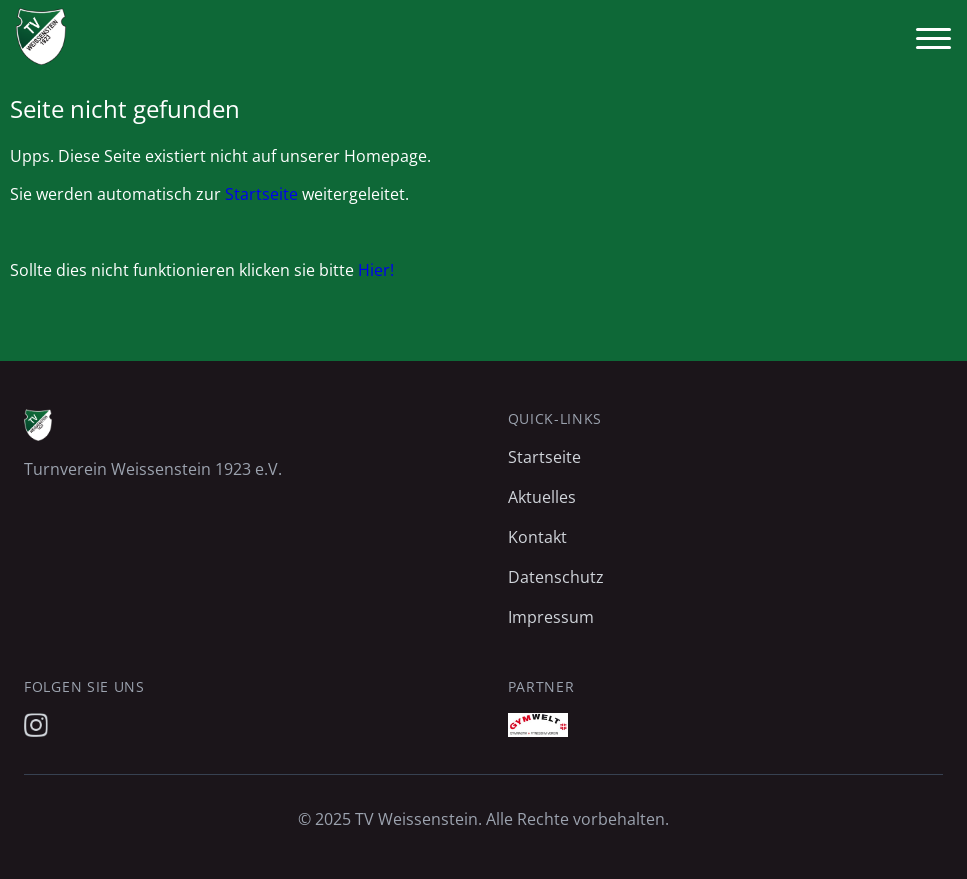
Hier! (376, 270)
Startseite (261, 194)
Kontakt (537, 537)
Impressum (551, 617)
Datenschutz (556, 577)
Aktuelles (542, 497)
